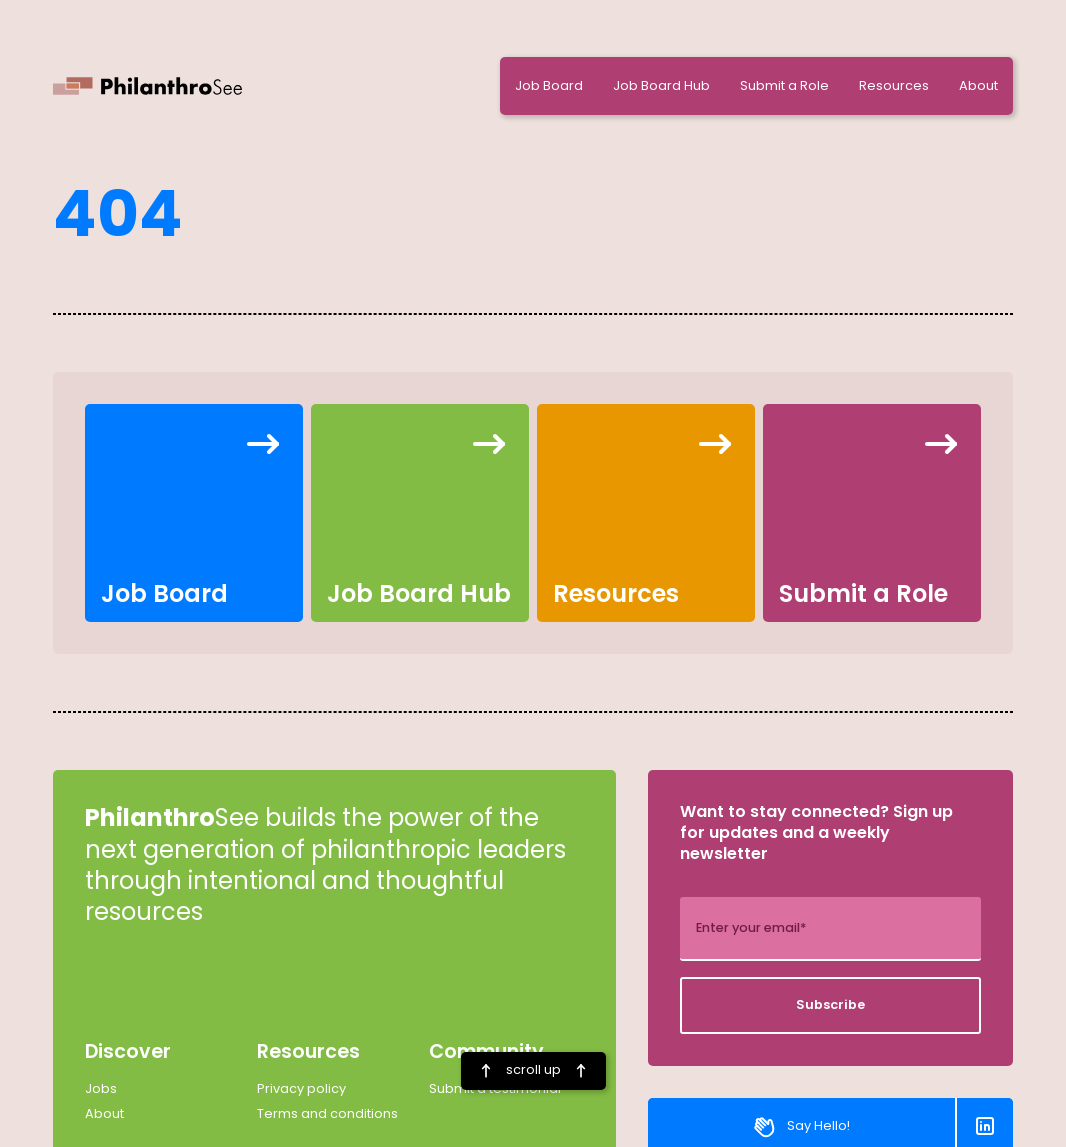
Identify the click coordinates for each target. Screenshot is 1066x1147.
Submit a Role (784, 85)
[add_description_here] (830, 929)
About (978, 85)
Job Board (549, 85)
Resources (894, 85)
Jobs (101, 1089)
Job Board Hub (661, 85)
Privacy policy (301, 1089)
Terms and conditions (327, 1114)
